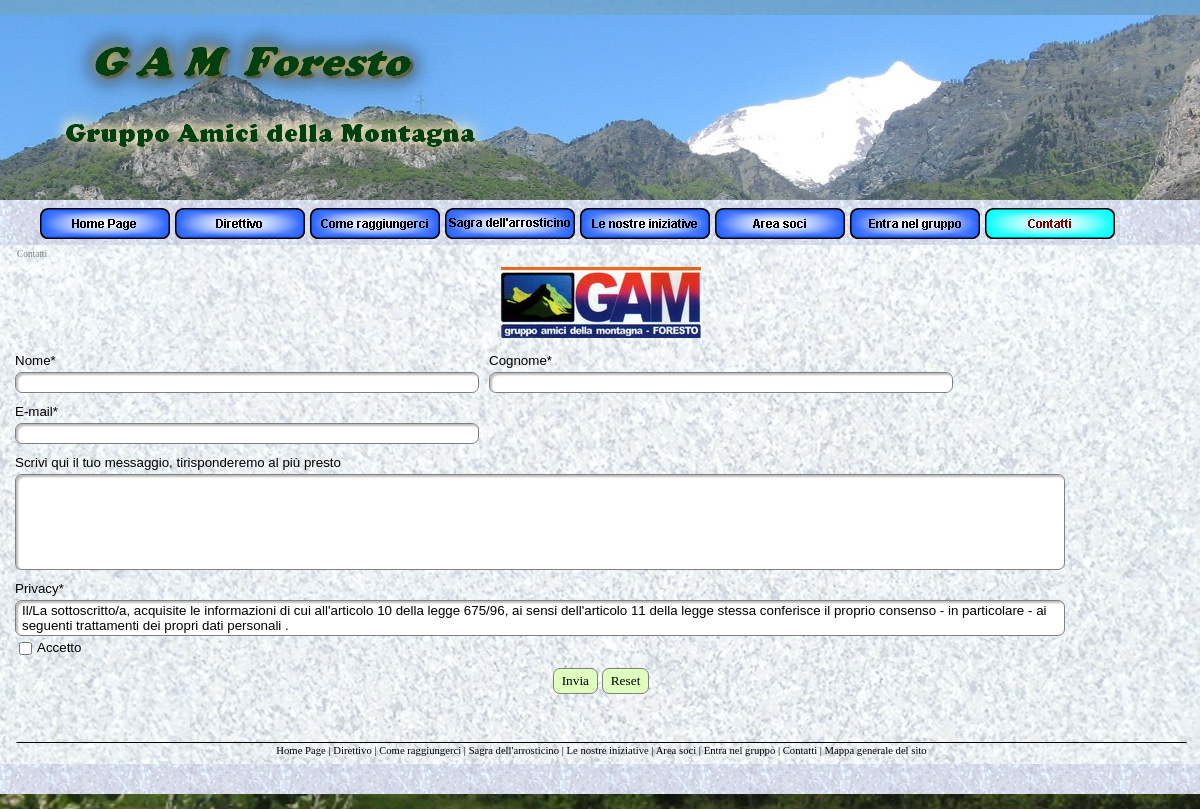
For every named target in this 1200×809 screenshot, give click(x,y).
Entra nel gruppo (740, 750)
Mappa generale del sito (876, 750)
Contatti (800, 750)
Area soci (676, 750)
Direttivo (352, 750)
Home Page (300, 750)
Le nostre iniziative (608, 750)
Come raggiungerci (420, 750)
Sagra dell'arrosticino (515, 750)
